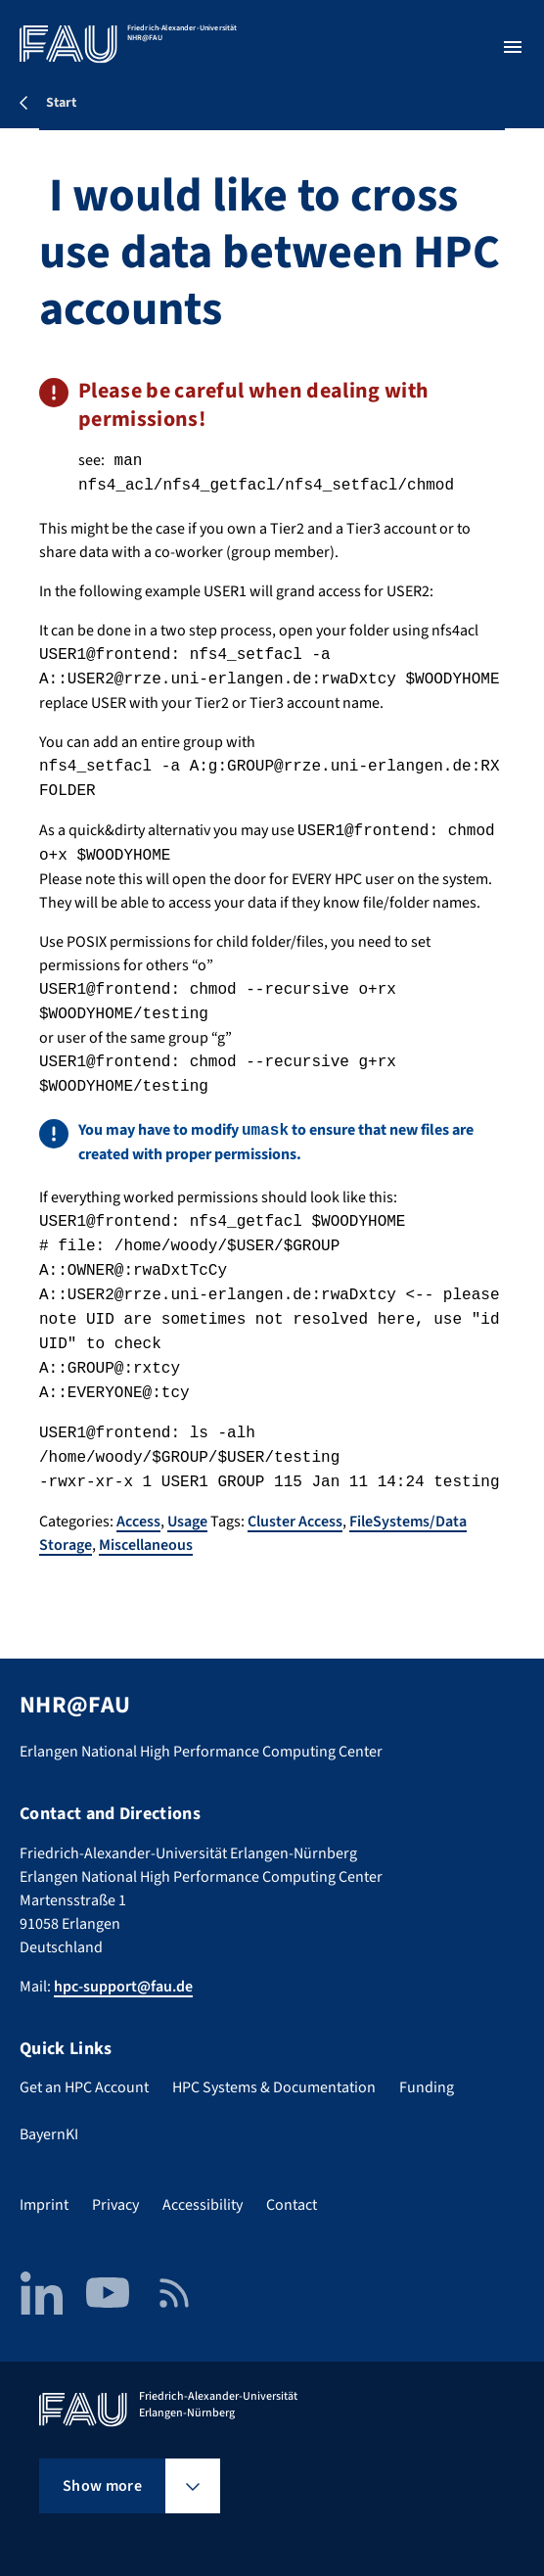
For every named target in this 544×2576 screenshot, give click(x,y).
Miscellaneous (146, 1545)
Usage (187, 1521)
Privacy (115, 2205)
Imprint (44, 2205)
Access (138, 1521)
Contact (291, 2205)
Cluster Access (295, 1521)
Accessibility (202, 2205)
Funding (426, 2087)
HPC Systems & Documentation (274, 2087)
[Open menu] (512, 47)
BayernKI (49, 2134)
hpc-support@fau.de (123, 1986)
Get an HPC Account (84, 2087)
